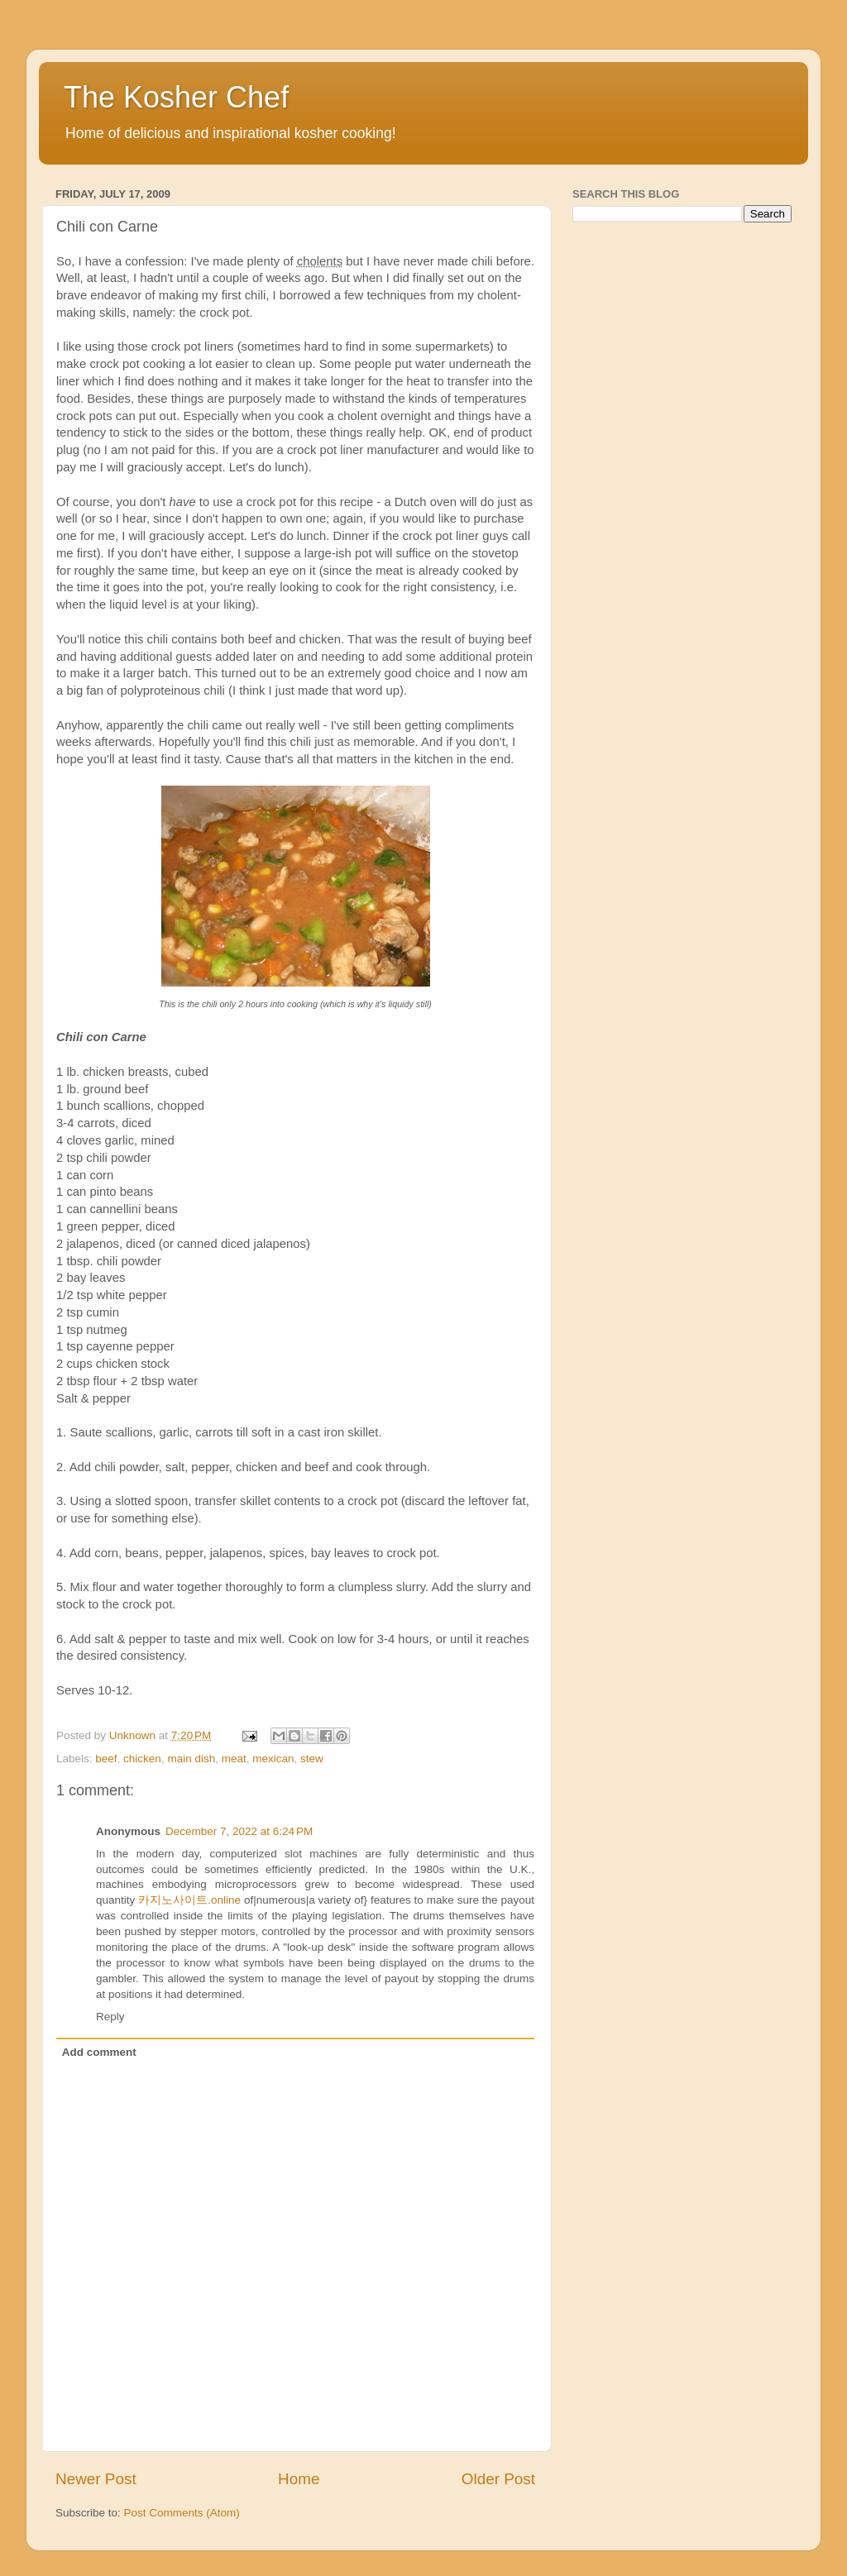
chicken (142, 1758)
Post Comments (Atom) (182, 2513)
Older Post (498, 2479)
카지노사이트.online (189, 1900)
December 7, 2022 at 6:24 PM (239, 1831)
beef (106, 1758)
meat (234, 1758)
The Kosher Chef (176, 97)
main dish (191, 1758)
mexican (273, 1758)
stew (311, 1758)
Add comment (99, 2052)
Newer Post (95, 2479)
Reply (110, 2016)
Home (298, 2479)
